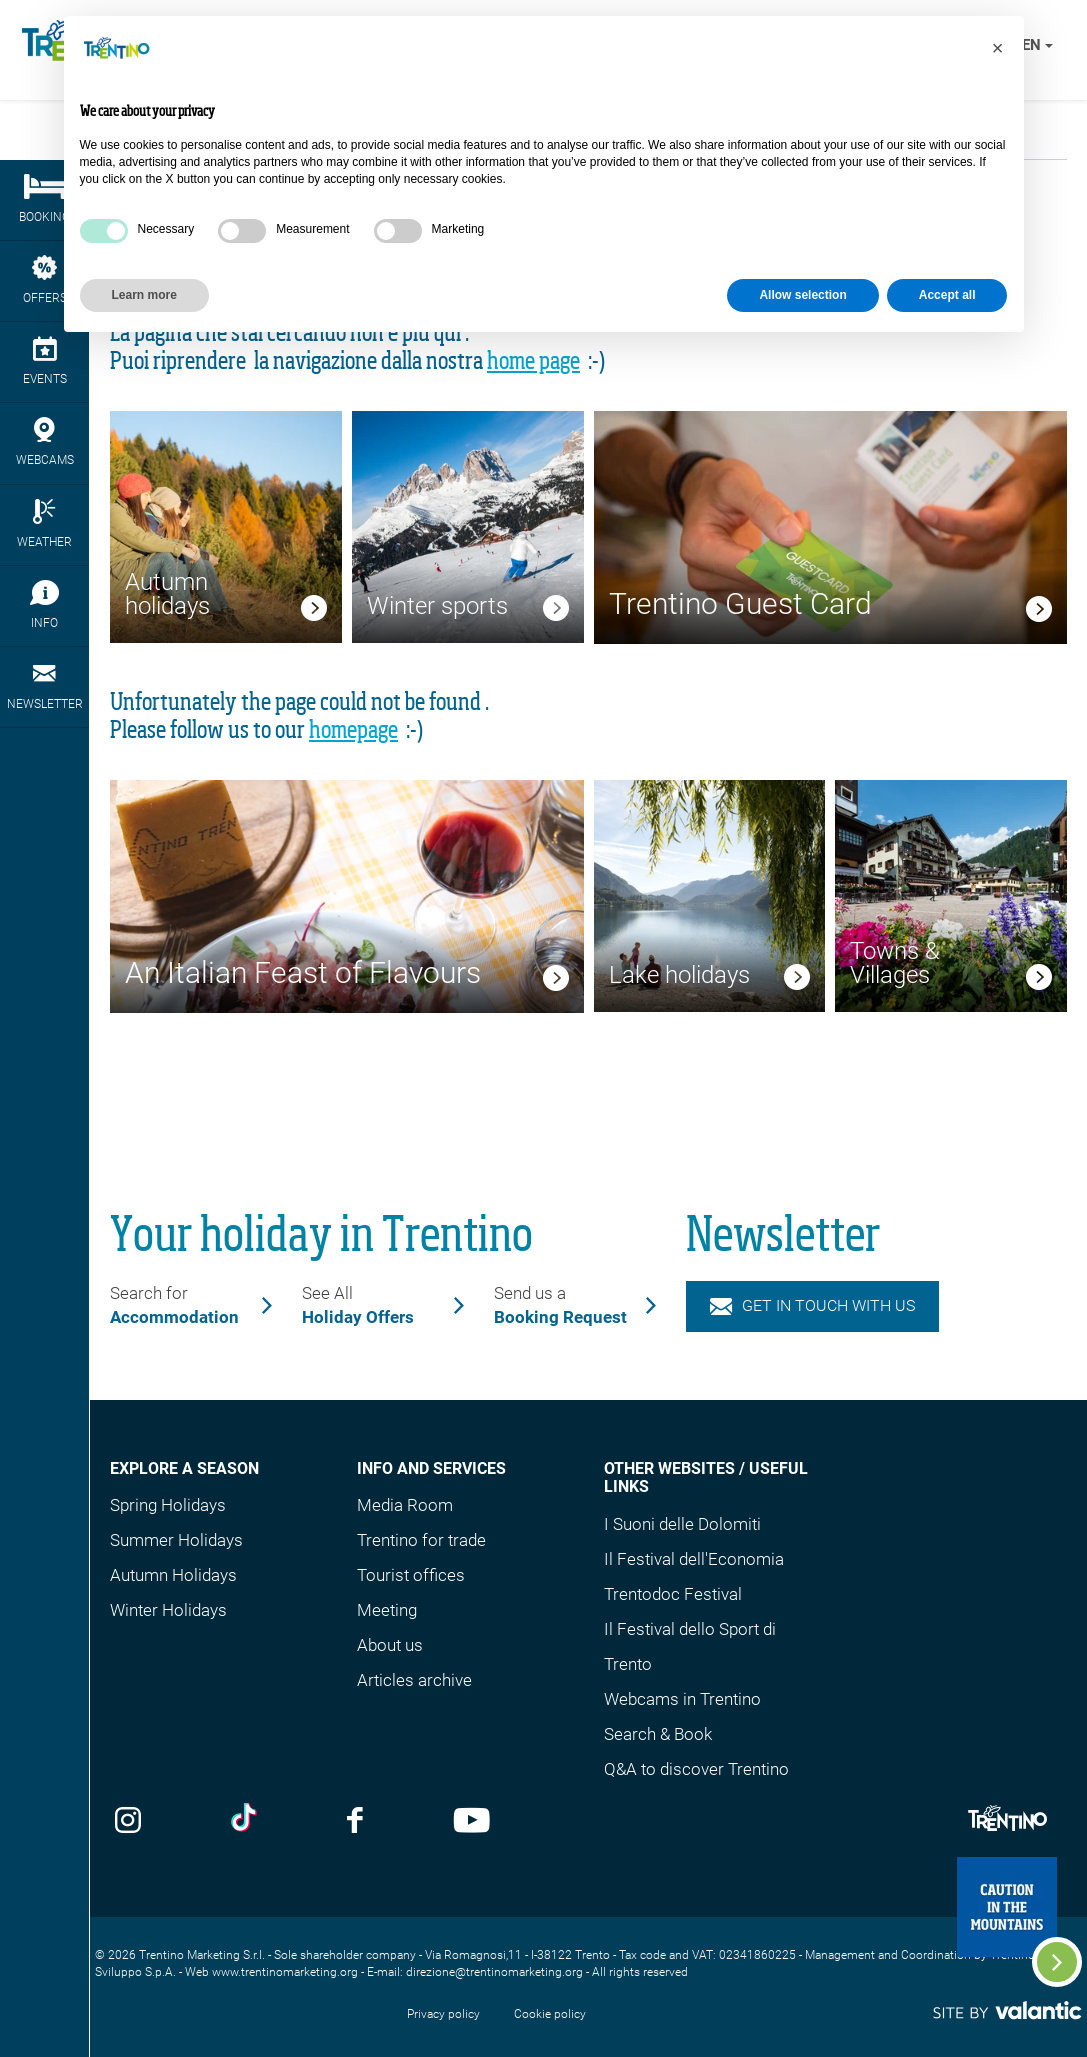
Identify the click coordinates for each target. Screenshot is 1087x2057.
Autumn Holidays (173, 1575)
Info (44, 605)
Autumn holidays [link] (167, 594)
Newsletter (44, 686)
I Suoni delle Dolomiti (682, 1524)
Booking (44, 199)
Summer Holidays (176, 1540)
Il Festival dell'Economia (694, 1559)
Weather (44, 524)
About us (390, 1645)
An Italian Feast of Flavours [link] (303, 972)
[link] (314, 611)
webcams (44, 442)
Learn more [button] (144, 295)
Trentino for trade (421, 1540)
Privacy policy (443, 2014)
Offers (44, 280)
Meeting (387, 1610)
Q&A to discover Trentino (696, 1769)
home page (533, 362)
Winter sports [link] (437, 606)
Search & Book (658, 1734)
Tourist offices (411, 1575)
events (44, 361)
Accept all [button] (947, 295)
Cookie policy (550, 2014)
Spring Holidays (168, 1505)
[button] (998, 48)
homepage (353, 731)
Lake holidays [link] (679, 975)
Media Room (405, 1505)
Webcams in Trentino (682, 1699)
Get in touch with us (813, 1305)
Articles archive (414, 1680)
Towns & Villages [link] (895, 963)
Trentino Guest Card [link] (740, 603)
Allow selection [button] (802, 295)
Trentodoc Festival (673, 1594)
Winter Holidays (168, 1610)
